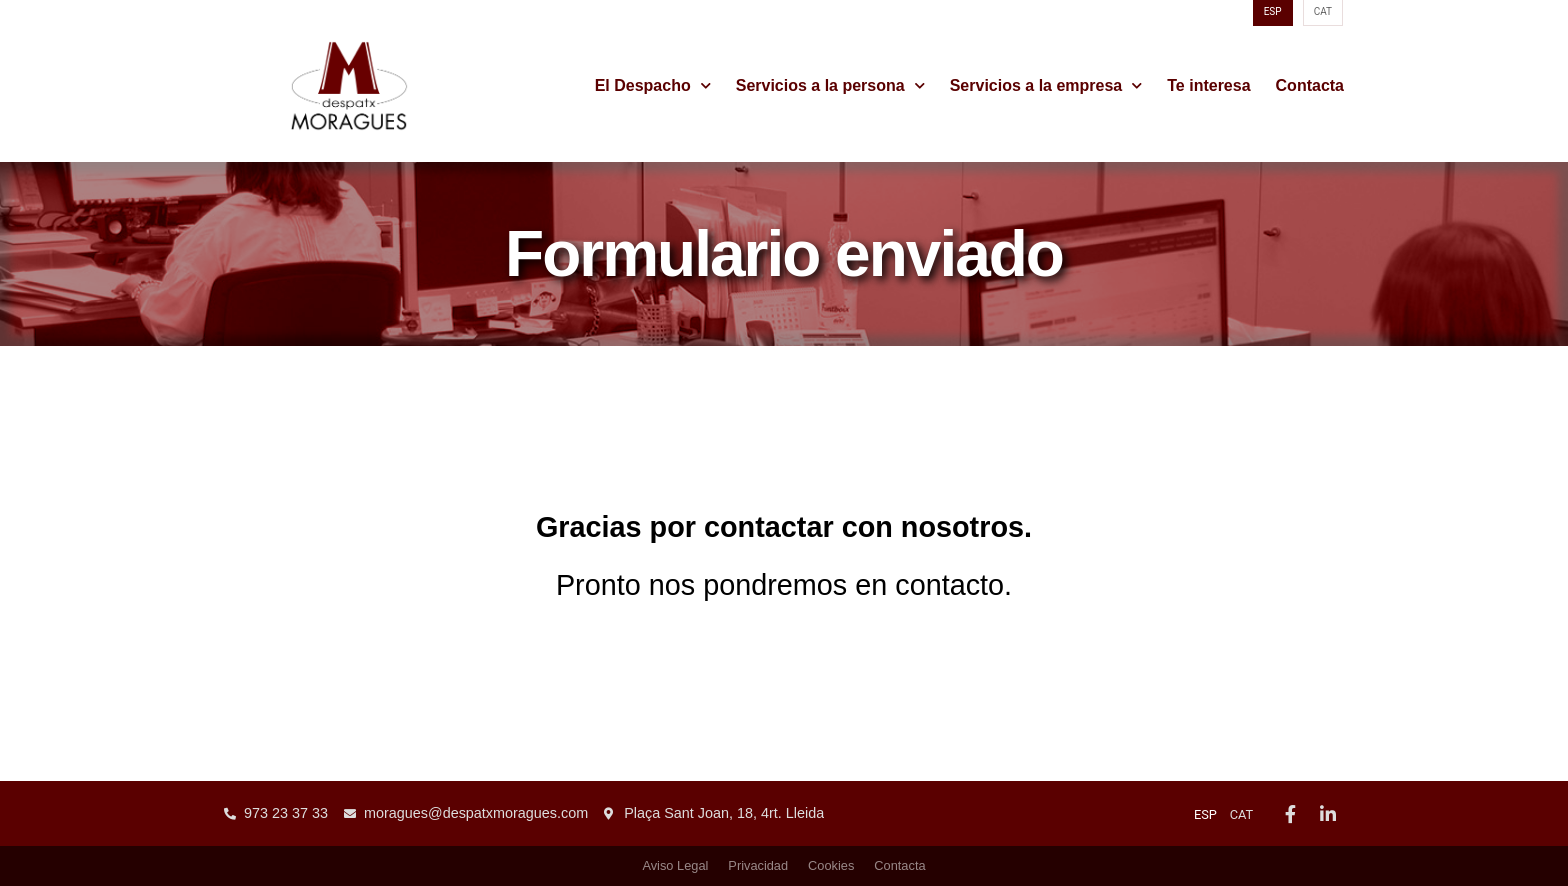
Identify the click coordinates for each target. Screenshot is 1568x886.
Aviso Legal (675, 865)
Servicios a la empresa (1046, 86)
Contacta (1310, 85)
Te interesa (1208, 85)
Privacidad (758, 865)
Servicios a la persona (830, 86)
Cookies (831, 865)
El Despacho (653, 86)
